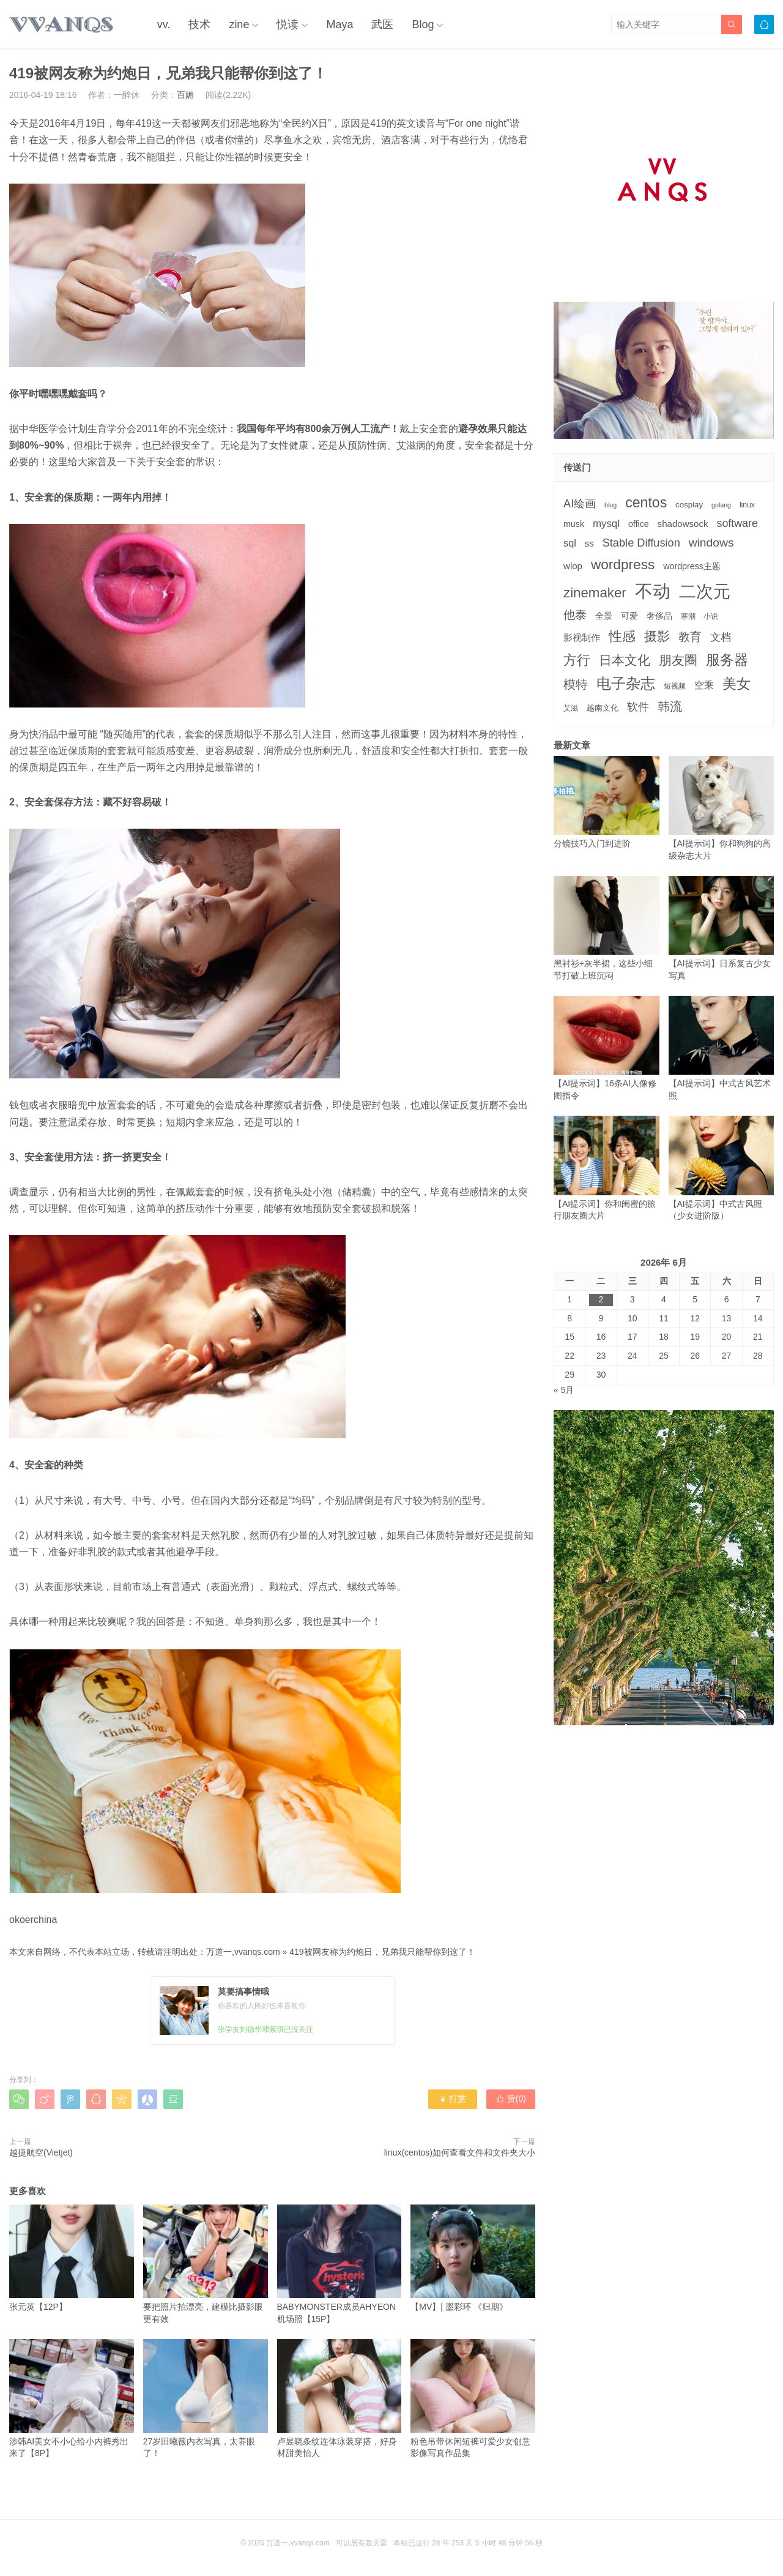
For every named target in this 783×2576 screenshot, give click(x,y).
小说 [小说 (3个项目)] (710, 616)
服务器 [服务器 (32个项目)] (727, 660)
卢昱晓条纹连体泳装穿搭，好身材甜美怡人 (339, 2398)
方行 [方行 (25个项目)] (576, 660)
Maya (339, 24)
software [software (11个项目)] (736, 523)
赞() (510, 2099)
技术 (199, 24)
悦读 (287, 24)
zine (239, 24)
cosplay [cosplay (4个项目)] (689, 504)
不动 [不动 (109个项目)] (652, 591)
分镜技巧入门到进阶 (606, 802)
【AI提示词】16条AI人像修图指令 (606, 1048)
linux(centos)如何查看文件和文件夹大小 (459, 2152)
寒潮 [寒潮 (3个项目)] (688, 616)
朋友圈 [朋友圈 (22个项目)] (678, 660)
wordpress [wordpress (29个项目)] (623, 564)
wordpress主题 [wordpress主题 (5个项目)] (692, 566)
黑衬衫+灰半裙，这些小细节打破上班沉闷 (606, 928)
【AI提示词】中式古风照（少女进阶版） (721, 1168)
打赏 (452, 2099)
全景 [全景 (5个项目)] (603, 616)
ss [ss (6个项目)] (589, 543)
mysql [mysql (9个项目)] (606, 523)
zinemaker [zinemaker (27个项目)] (594, 592)
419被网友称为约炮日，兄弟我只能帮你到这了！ (382, 1952)
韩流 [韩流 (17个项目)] (670, 706)
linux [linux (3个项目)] (747, 505)
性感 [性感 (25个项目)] (622, 636)
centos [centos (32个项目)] (646, 502)
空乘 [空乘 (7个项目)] (704, 685)
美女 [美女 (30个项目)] (736, 684)
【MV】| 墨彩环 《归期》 (472, 2258)
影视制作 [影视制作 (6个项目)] (581, 637)
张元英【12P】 (71, 2258)
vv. (164, 24)
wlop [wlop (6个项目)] (572, 566)
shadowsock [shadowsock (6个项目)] (683, 523)
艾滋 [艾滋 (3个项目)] (570, 708)
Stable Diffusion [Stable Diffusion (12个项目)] (641, 543)
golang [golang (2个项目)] (721, 505)
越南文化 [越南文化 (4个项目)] (602, 707)
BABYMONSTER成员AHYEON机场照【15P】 (339, 2264)
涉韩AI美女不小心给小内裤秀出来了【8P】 (71, 2398)
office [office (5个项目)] (638, 524)
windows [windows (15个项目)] (711, 542)
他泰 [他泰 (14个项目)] (575, 614)
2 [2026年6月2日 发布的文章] (601, 1299)
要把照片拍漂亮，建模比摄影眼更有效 (205, 2264)
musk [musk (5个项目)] (573, 524)
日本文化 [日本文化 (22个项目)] (624, 660)
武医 (382, 24)
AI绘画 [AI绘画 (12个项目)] (579, 504)
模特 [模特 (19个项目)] (575, 684)
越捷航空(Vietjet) (41, 2152)
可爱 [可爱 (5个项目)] (629, 616)
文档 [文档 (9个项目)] (720, 637)
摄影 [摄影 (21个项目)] (657, 636)
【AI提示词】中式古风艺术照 (721, 1048)
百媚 (185, 95)
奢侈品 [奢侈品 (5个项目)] (659, 616)
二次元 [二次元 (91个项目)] (704, 591)
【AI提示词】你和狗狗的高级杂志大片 (721, 808)
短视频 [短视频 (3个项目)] (675, 686)
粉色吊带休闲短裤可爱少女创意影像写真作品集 (472, 2398)
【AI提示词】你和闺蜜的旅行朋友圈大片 (606, 1168)
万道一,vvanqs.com (243, 1952)
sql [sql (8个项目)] (569, 542)
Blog (423, 24)
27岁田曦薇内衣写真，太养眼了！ (205, 2398)
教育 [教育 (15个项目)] (690, 636)
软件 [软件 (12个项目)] (638, 707)
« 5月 (564, 1390)
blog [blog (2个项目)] (610, 505)
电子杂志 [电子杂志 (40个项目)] (625, 683)
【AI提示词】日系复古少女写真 (721, 928)
